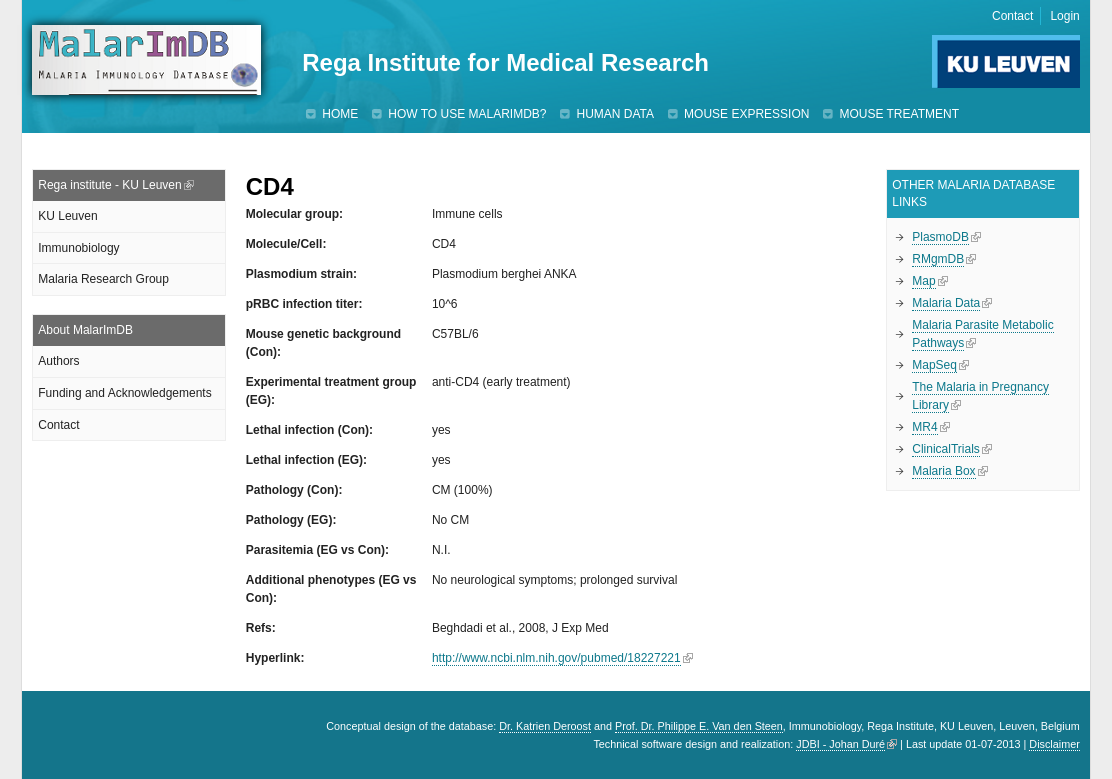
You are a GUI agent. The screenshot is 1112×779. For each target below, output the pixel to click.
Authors (58, 361)
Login (1064, 16)
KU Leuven (67, 216)
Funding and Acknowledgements (124, 393)
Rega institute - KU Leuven (109, 185)
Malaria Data (946, 303)
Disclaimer (1054, 744)
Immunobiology (78, 248)
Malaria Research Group (103, 279)
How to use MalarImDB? (467, 114)
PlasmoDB (940, 237)
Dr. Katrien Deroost (545, 726)
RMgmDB (938, 259)
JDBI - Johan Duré (840, 744)
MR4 (924, 427)
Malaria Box (943, 471)
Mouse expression (746, 114)
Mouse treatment (899, 114)
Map (923, 281)
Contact (1012, 16)
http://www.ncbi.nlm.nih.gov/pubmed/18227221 (556, 658)
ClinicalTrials (946, 449)
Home (340, 114)
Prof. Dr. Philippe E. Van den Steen (699, 726)
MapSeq (934, 365)
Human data (615, 114)
